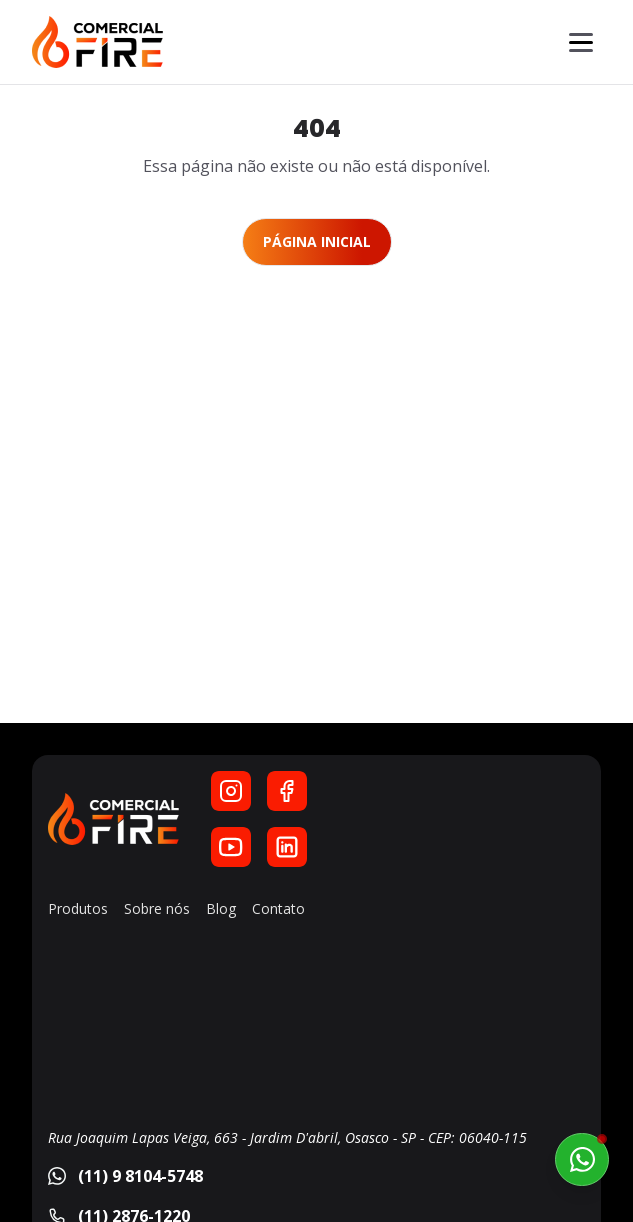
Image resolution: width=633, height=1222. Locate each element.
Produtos (78, 908)
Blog (221, 908)
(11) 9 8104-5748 (125, 1176)
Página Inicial (317, 241)
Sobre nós (157, 908)
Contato (278, 908)
